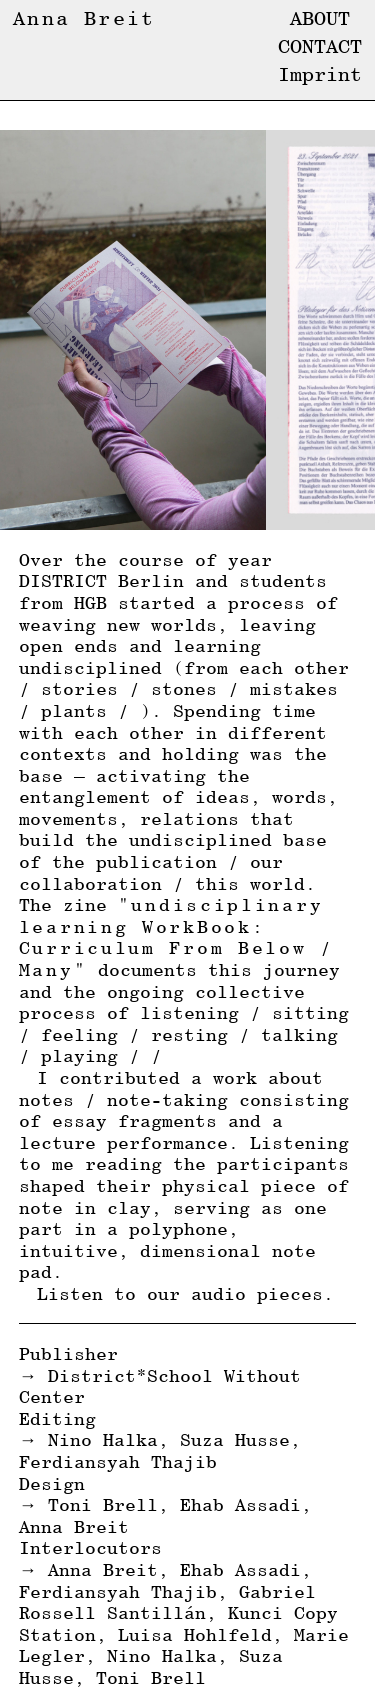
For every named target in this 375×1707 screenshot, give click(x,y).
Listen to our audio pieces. (185, 1293)
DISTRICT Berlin (101, 580)
